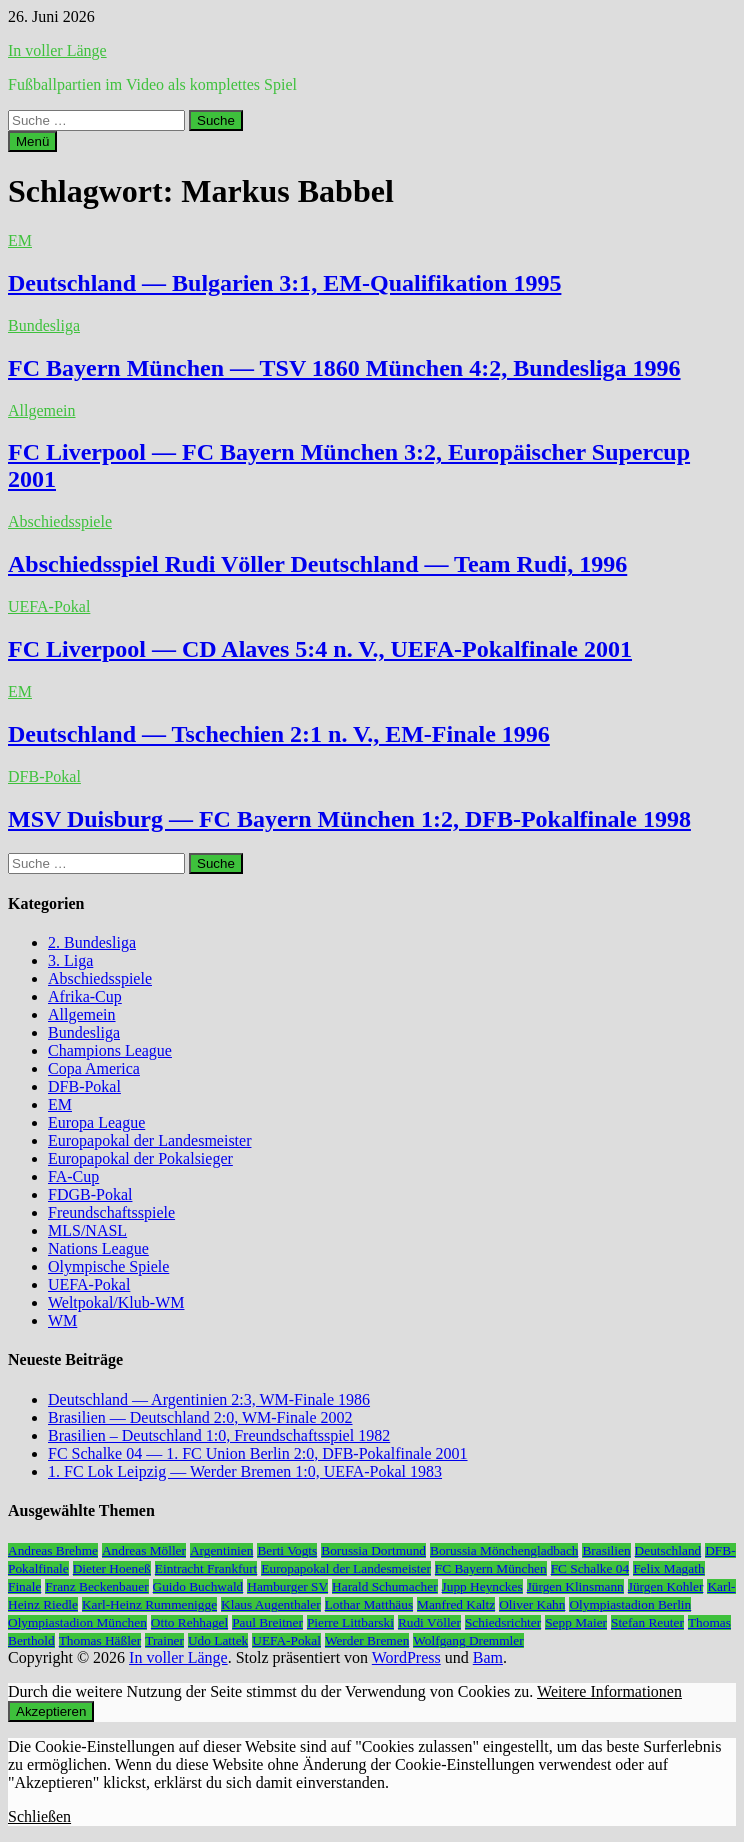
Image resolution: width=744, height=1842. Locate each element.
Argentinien (221, 1550)
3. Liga (70, 960)
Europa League (96, 1122)
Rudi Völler (429, 1622)
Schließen (39, 1816)
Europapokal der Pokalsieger (140, 1158)
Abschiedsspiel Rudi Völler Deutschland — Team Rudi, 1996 (317, 564)
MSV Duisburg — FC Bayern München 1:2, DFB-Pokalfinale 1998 (349, 819)
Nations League (98, 1248)
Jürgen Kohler (666, 1586)
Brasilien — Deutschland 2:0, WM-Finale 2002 (200, 1417)
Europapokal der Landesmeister (149, 1140)
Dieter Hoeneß (112, 1568)
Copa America (94, 1068)
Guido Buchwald (198, 1586)
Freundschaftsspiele (111, 1212)
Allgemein (42, 410)
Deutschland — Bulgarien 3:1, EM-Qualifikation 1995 (284, 283)
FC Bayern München (491, 1568)
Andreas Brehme (53, 1550)
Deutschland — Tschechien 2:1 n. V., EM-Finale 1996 (279, 734)
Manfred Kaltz (456, 1604)
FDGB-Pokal (90, 1194)
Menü (32, 141)
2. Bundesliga (92, 942)
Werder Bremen (367, 1640)
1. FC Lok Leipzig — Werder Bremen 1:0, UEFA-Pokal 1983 (245, 1471)
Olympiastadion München (77, 1622)
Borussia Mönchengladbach (504, 1550)
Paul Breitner (267, 1622)
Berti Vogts (287, 1550)
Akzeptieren (51, 1711)
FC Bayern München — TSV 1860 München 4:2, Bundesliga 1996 (344, 368)
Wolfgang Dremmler (468, 1640)
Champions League (110, 1050)
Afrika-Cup (85, 996)
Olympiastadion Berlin (630, 1604)
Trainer (164, 1640)
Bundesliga (44, 325)
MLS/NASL (87, 1230)
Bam (488, 1657)
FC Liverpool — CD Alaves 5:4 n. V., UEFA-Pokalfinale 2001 (320, 649)
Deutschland (668, 1550)
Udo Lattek (218, 1640)
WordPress (406, 1657)
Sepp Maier (576, 1622)
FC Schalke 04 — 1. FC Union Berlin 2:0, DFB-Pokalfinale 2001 (258, 1453)
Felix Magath (668, 1568)
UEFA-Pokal (49, 606)
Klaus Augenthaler (271, 1604)
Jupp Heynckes (482, 1586)
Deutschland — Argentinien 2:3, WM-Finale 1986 (209, 1399)
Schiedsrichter (503, 1622)
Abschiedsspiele (60, 521)
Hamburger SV (287, 1586)
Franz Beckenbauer (96, 1586)
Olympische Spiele (108, 1266)
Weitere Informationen (609, 1691)
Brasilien (606, 1550)
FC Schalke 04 (590, 1568)
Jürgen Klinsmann (575, 1586)
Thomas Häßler (100, 1640)
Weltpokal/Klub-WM (116, 1302)
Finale (24, 1586)
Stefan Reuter (647, 1622)
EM (20, 240)
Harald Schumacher (384, 1586)
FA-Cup (73, 1176)
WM (62, 1320)
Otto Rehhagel (189, 1622)
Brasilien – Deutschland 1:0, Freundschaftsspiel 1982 (219, 1435)
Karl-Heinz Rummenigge (149, 1604)
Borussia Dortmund (373, 1550)
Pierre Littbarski (350, 1622)
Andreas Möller (144, 1550)
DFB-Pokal (44, 776)
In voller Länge (57, 50)
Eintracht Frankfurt (206, 1568)
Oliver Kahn (532, 1604)
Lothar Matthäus (369, 1604)
